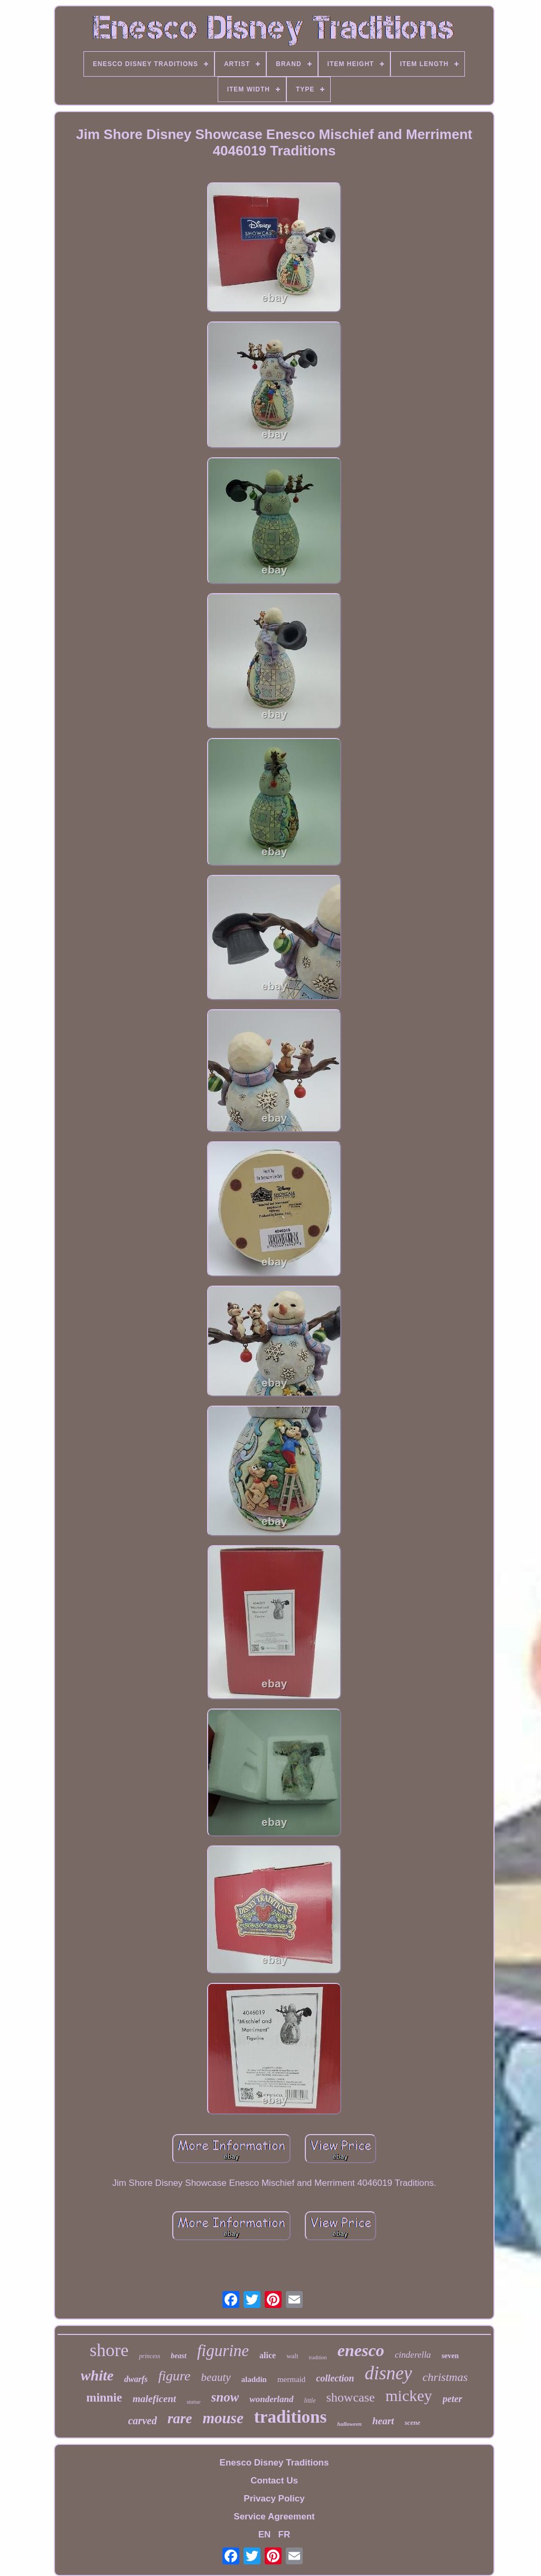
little (310, 2400)
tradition (318, 2357)
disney (388, 2373)
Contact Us (274, 2481)
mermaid (291, 2379)
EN (264, 2534)
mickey (408, 2395)
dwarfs (135, 2379)
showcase (351, 2397)
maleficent (154, 2398)
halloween (349, 2424)
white (97, 2375)
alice (267, 2355)
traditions (290, 2416)
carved (142, 2420)
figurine (223, 2350)
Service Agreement (274, 2517)
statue (193, 2401)
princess (149, 2356)
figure (174, 2376)
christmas (445, 2377)
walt (292, 2356)
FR (284, 2534)
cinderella (413, 2355)
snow (225, 2397)
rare (179, 2418)
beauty (216, 2377)
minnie (104, 2397)
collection (335, 2378)
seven (450, 2356)
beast (178, 2356)
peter (452, 2399)
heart (383, 2420)
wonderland (271, 2399)
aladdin (254, 2379)
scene (413, 2422)
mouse (222, 2417)
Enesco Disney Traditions (274, 2463)
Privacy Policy (274, 2499)
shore (109, 2350)
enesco (360, 2350)
